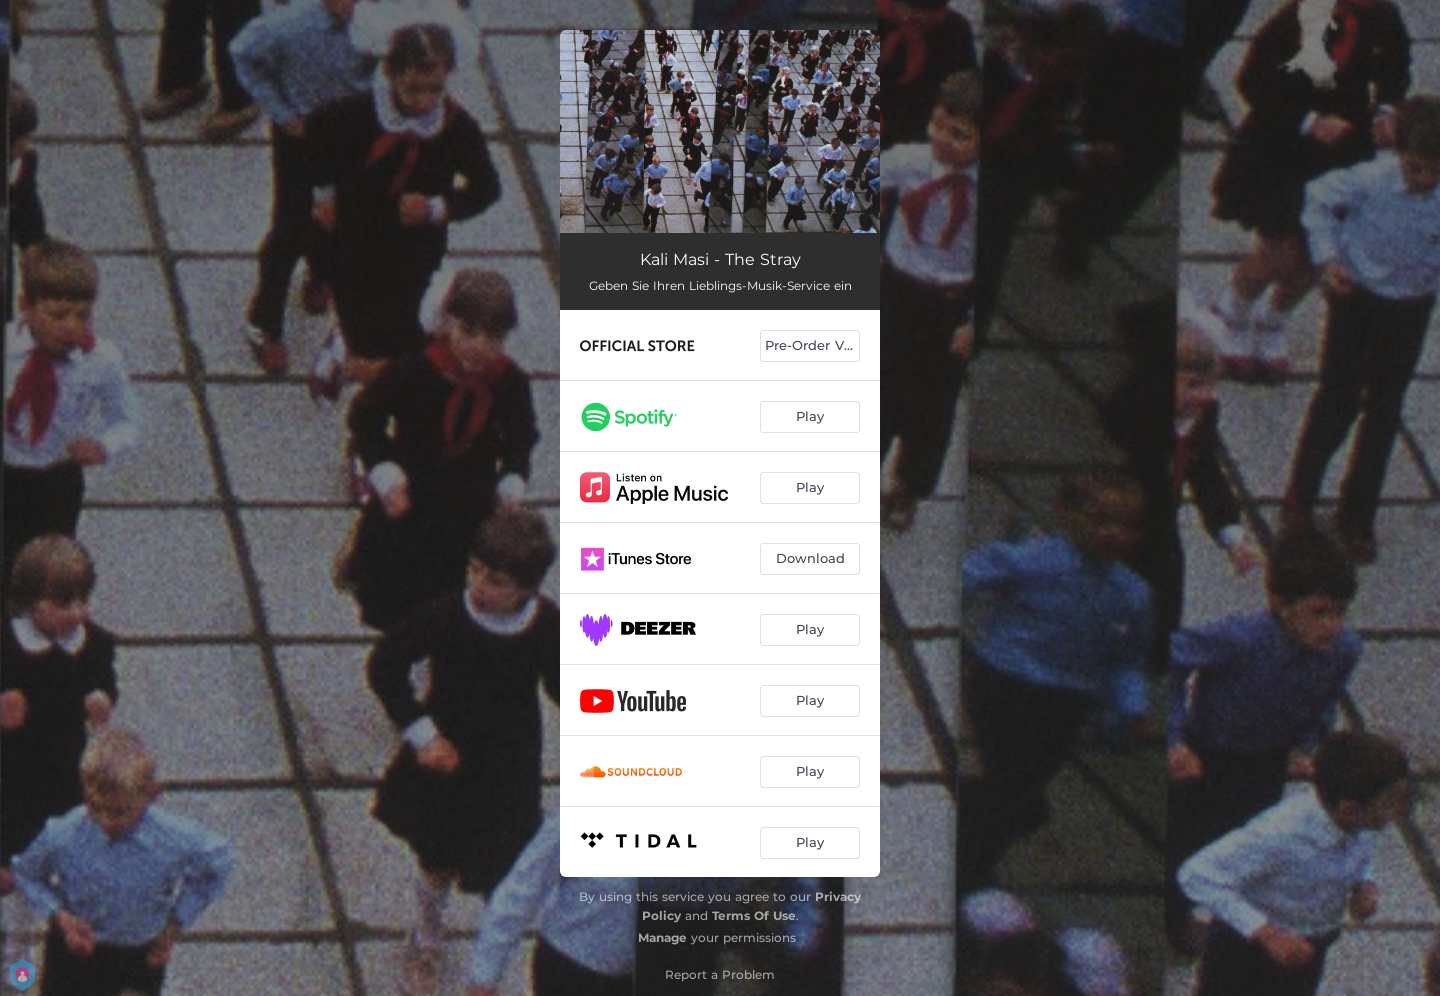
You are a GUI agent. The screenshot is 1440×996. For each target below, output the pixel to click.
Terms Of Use (754, 915)
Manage (662, 937)
